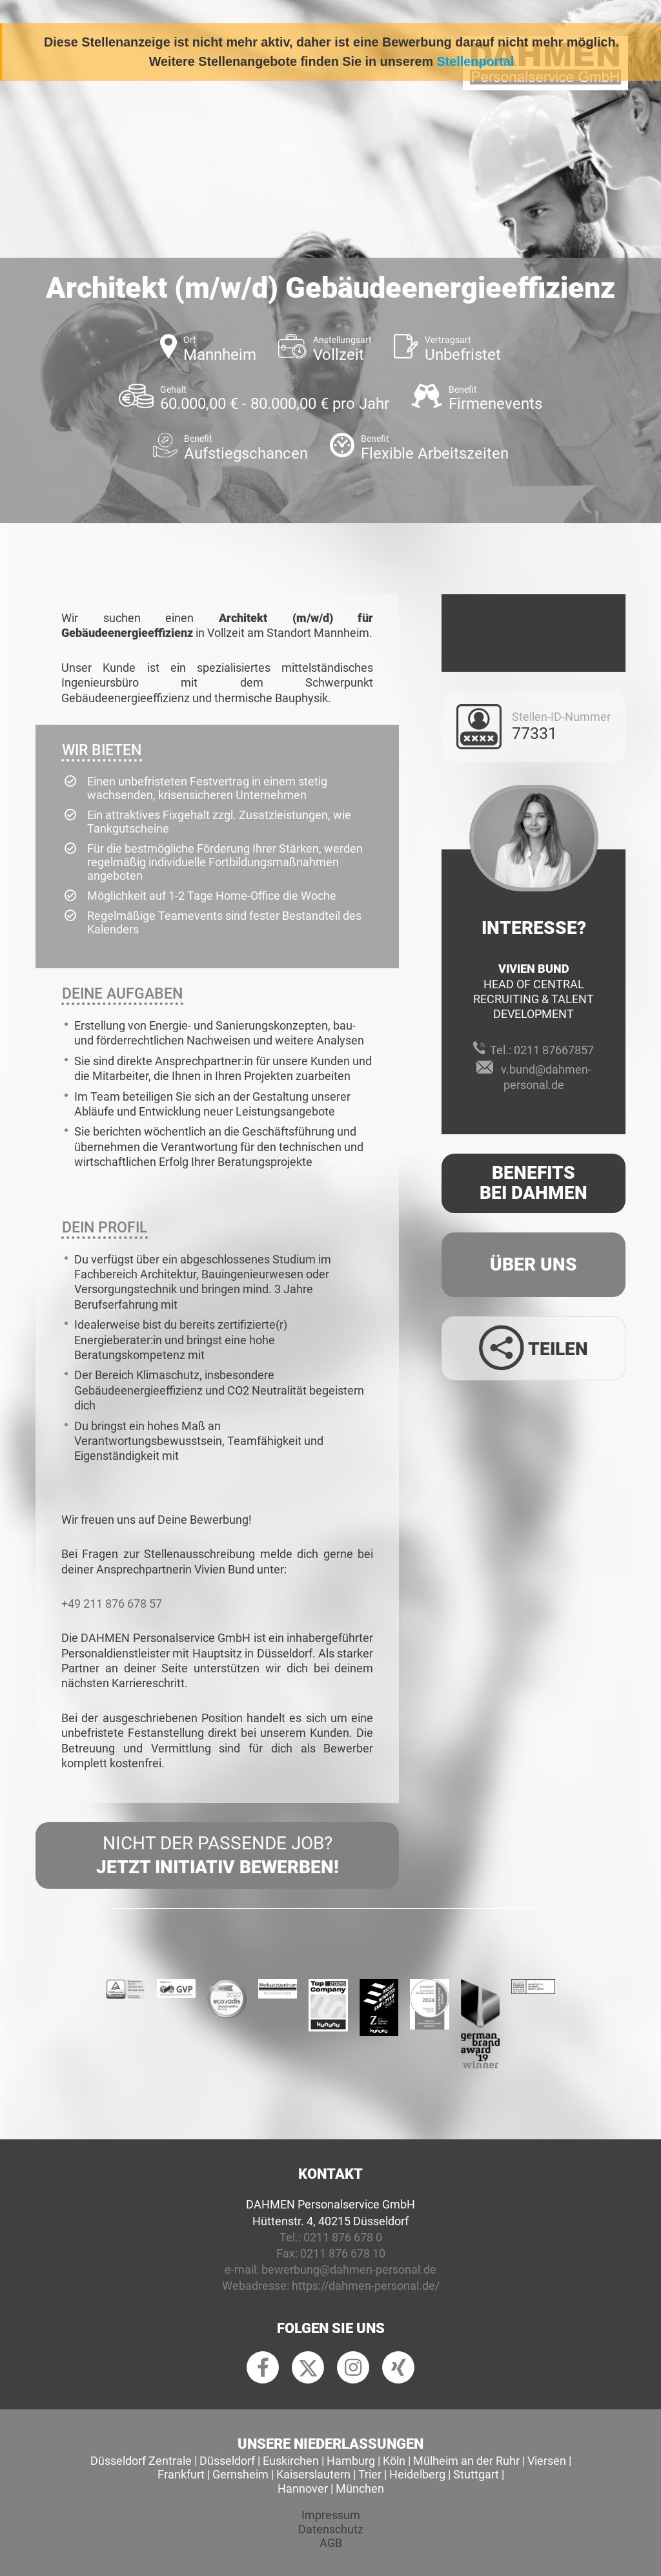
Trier (369, 2474)
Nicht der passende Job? (217, 1856)
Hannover (303, 2488)
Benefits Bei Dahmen (533, 1182)
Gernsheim (240, 2474)
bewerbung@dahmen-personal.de (348, 2269)
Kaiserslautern (313, 2474)
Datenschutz (330, 2529)
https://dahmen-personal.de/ (366, 2285)
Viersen (546, 2460)
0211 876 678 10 (342, 2253)
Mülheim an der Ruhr (466, 2460)
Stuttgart (476, 2474)
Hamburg (351, 2460)
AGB (331, 2543)
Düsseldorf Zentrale (141, 2460)
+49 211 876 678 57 (111, 1603)
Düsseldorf (227, 2460)
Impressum (330, 2515)
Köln (394, 2460)
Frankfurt (181, 2474)
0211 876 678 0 (342, 2237)
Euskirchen (291, 2460)
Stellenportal (475, 61)
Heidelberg (417, 2474)
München (360, 2488)
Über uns (533, 1264)
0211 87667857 (554, 1050)
